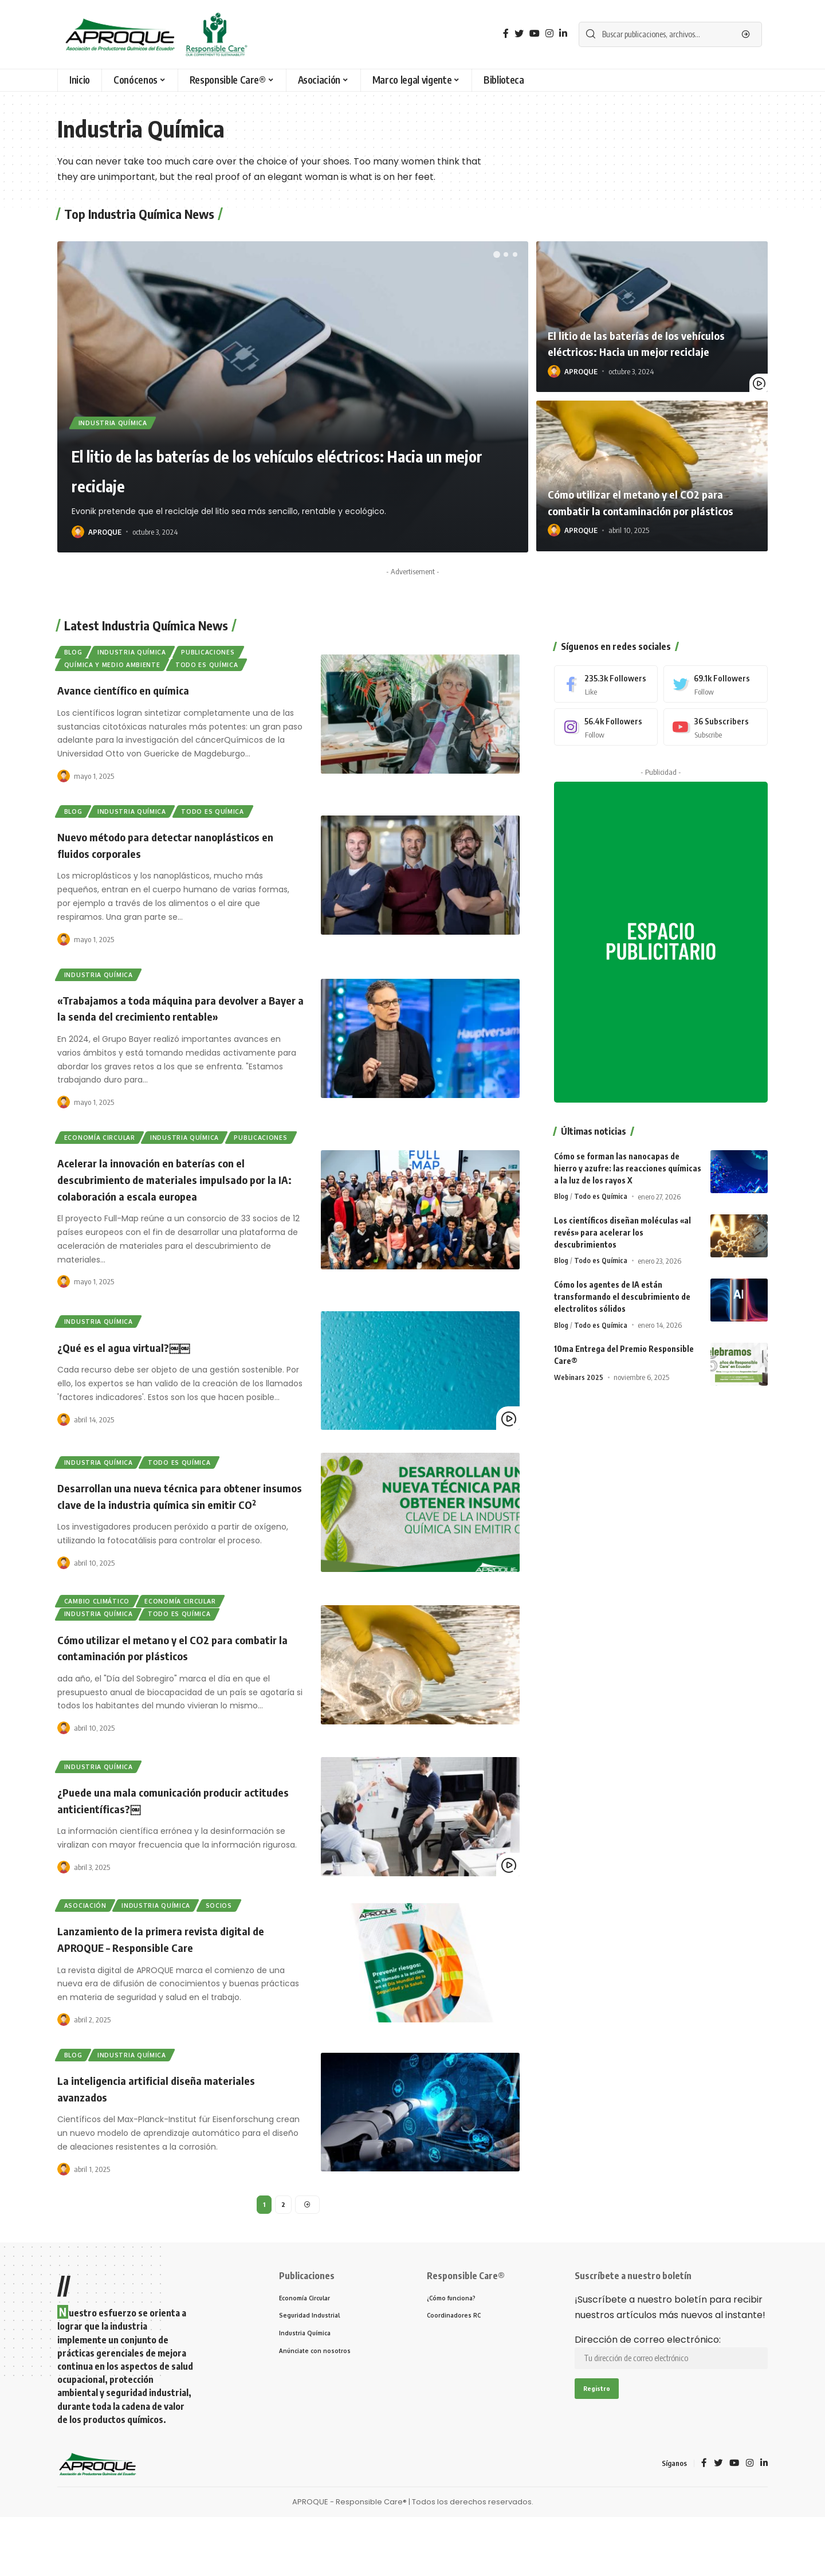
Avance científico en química (133, 696)
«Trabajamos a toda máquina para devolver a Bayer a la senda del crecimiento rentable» (177, 1019)
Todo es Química (219, 669)
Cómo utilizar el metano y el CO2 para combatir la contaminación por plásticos (647, 493)
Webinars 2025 (578, 1354)
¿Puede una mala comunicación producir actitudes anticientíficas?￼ (163, 1852)
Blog (76, 653)
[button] (496, 254)
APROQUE (104, 531)
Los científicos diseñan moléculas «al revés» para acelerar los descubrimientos (622, 1210)
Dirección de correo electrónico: (671, 2411)
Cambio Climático (100, 1647)
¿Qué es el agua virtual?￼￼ (133, 1379)
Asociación (88, 1957)
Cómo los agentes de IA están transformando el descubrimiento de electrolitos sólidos (622, 1274)
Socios (236, 1957)
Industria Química (117, 421)
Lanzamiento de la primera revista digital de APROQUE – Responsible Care (175, 1992)
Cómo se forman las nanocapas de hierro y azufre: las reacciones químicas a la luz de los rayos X (627, 1146)
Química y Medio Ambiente (116, 669)
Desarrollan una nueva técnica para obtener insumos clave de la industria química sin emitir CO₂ (172, 1534)
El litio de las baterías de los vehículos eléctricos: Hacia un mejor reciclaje (257, 468)
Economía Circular (104, 1151)
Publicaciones (226, 653)
